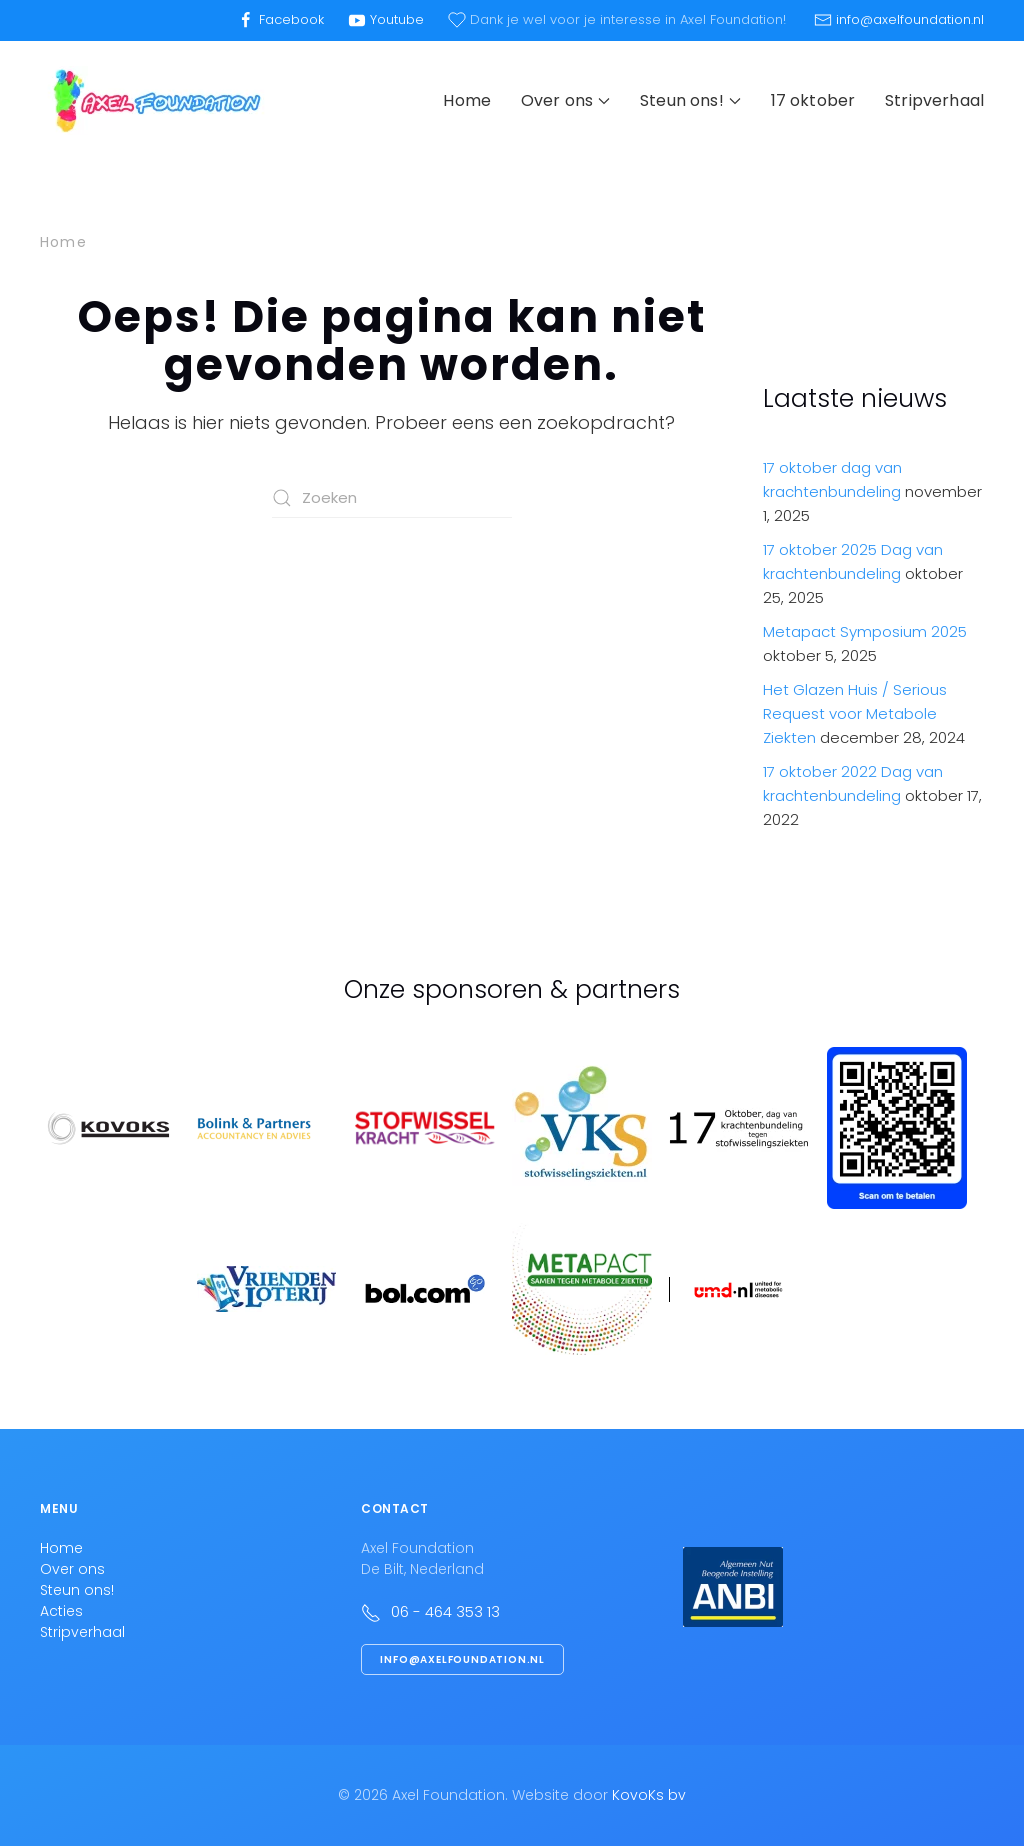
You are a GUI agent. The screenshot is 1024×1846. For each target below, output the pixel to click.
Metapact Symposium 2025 (865, 631)
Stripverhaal (934, 100)
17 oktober (813, 100)
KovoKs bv (649, 1795)
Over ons (72, 1569)
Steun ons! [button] (690, 100)
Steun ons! (77, 1590)
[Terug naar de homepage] (155, 101)
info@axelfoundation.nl (462, 1659)
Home (467, 100)
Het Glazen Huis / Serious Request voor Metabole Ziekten (855, 713)
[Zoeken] (392, 498)
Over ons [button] (565, 100)
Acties (61, 1611)
